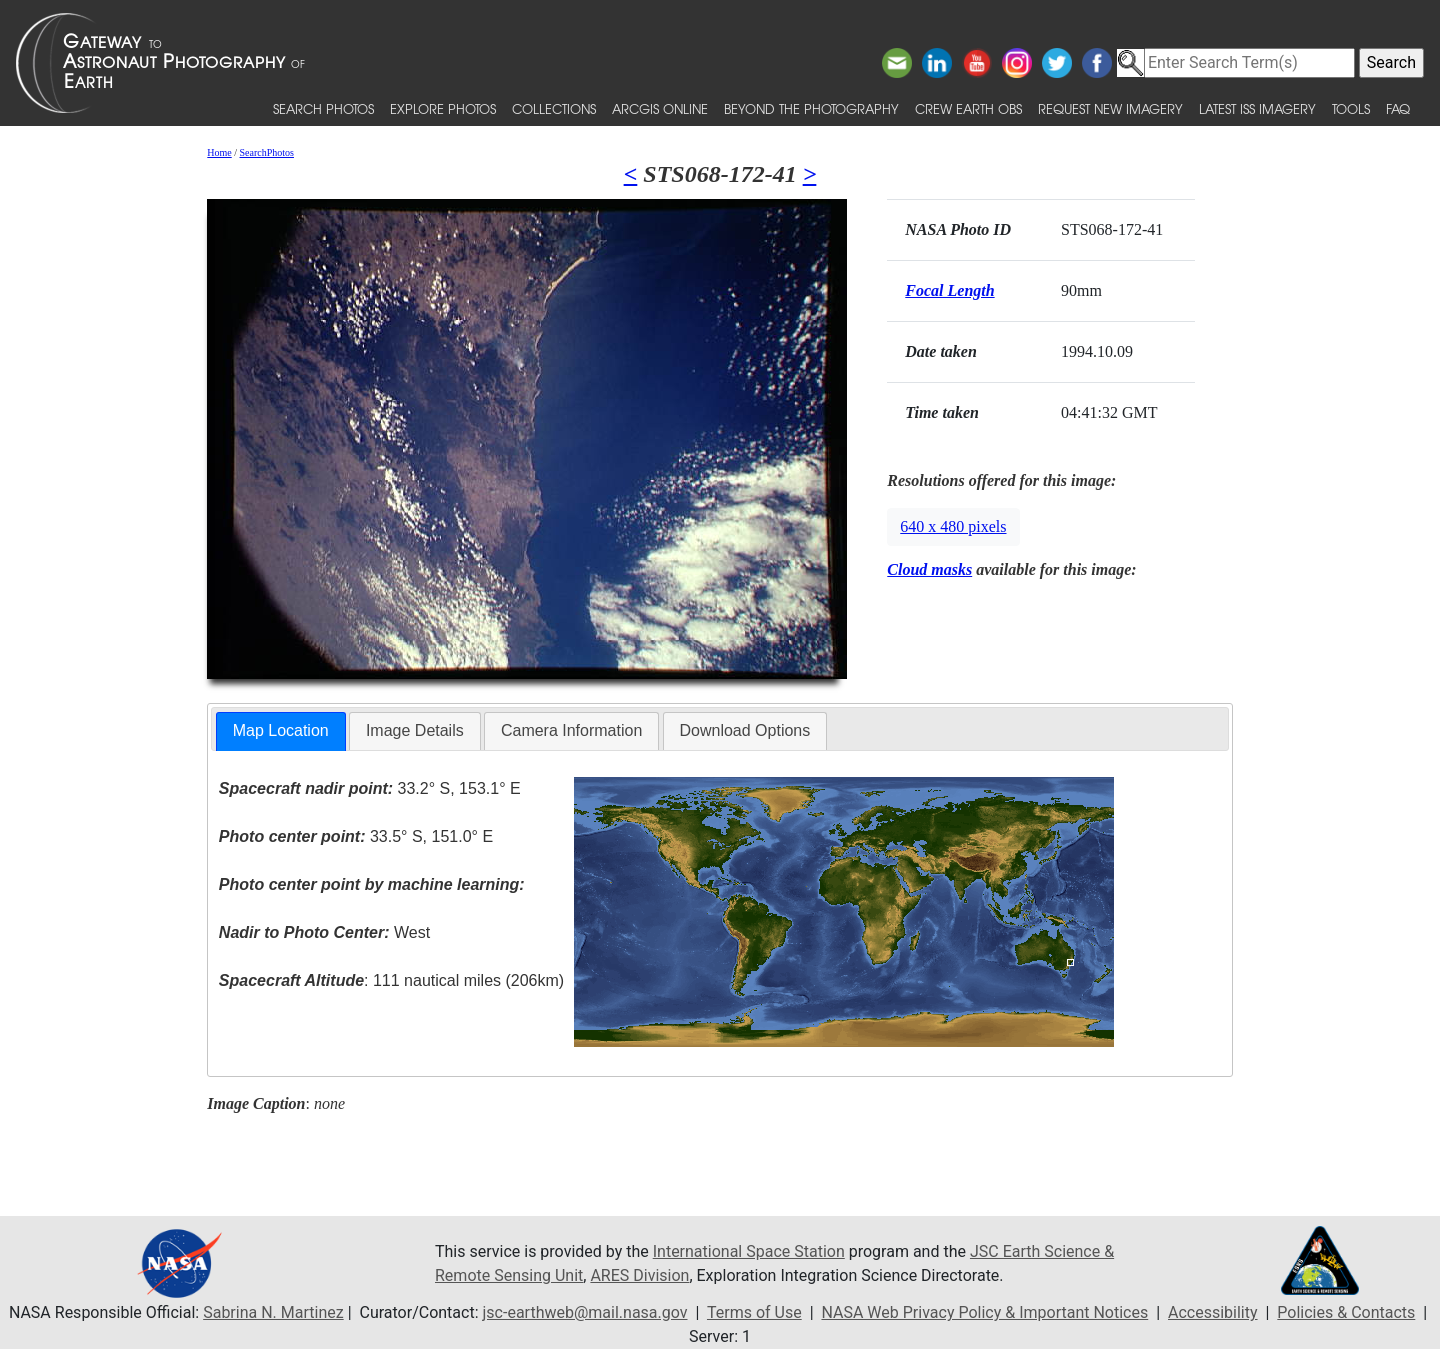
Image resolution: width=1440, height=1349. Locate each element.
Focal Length (949, 290)
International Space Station (749, 1251)
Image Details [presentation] (415, 730)
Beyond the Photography (811, 108)
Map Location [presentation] (281, 730)
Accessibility (1213, 1312)
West (324, 932)
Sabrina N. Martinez (273, 1312)
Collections (554, 108)
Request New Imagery (1110, 108)
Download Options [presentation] (745, 730)
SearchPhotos (267, 152)
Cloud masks (929, 569)
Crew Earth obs (968, 108)
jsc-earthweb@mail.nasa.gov (585, 1312)
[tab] (281, 731)
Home (219, 152)
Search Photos (323, 108)
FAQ (1398, 108)
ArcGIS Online (660, 108)
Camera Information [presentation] (571, 730)
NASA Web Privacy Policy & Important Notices (984, 1312)
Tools (1351, 108)
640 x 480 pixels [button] (953, 526)
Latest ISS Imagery (1257, 108)
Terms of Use (754, 1312)
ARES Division (639, 1275)
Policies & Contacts (1346, 1312)
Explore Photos (443, 108)
